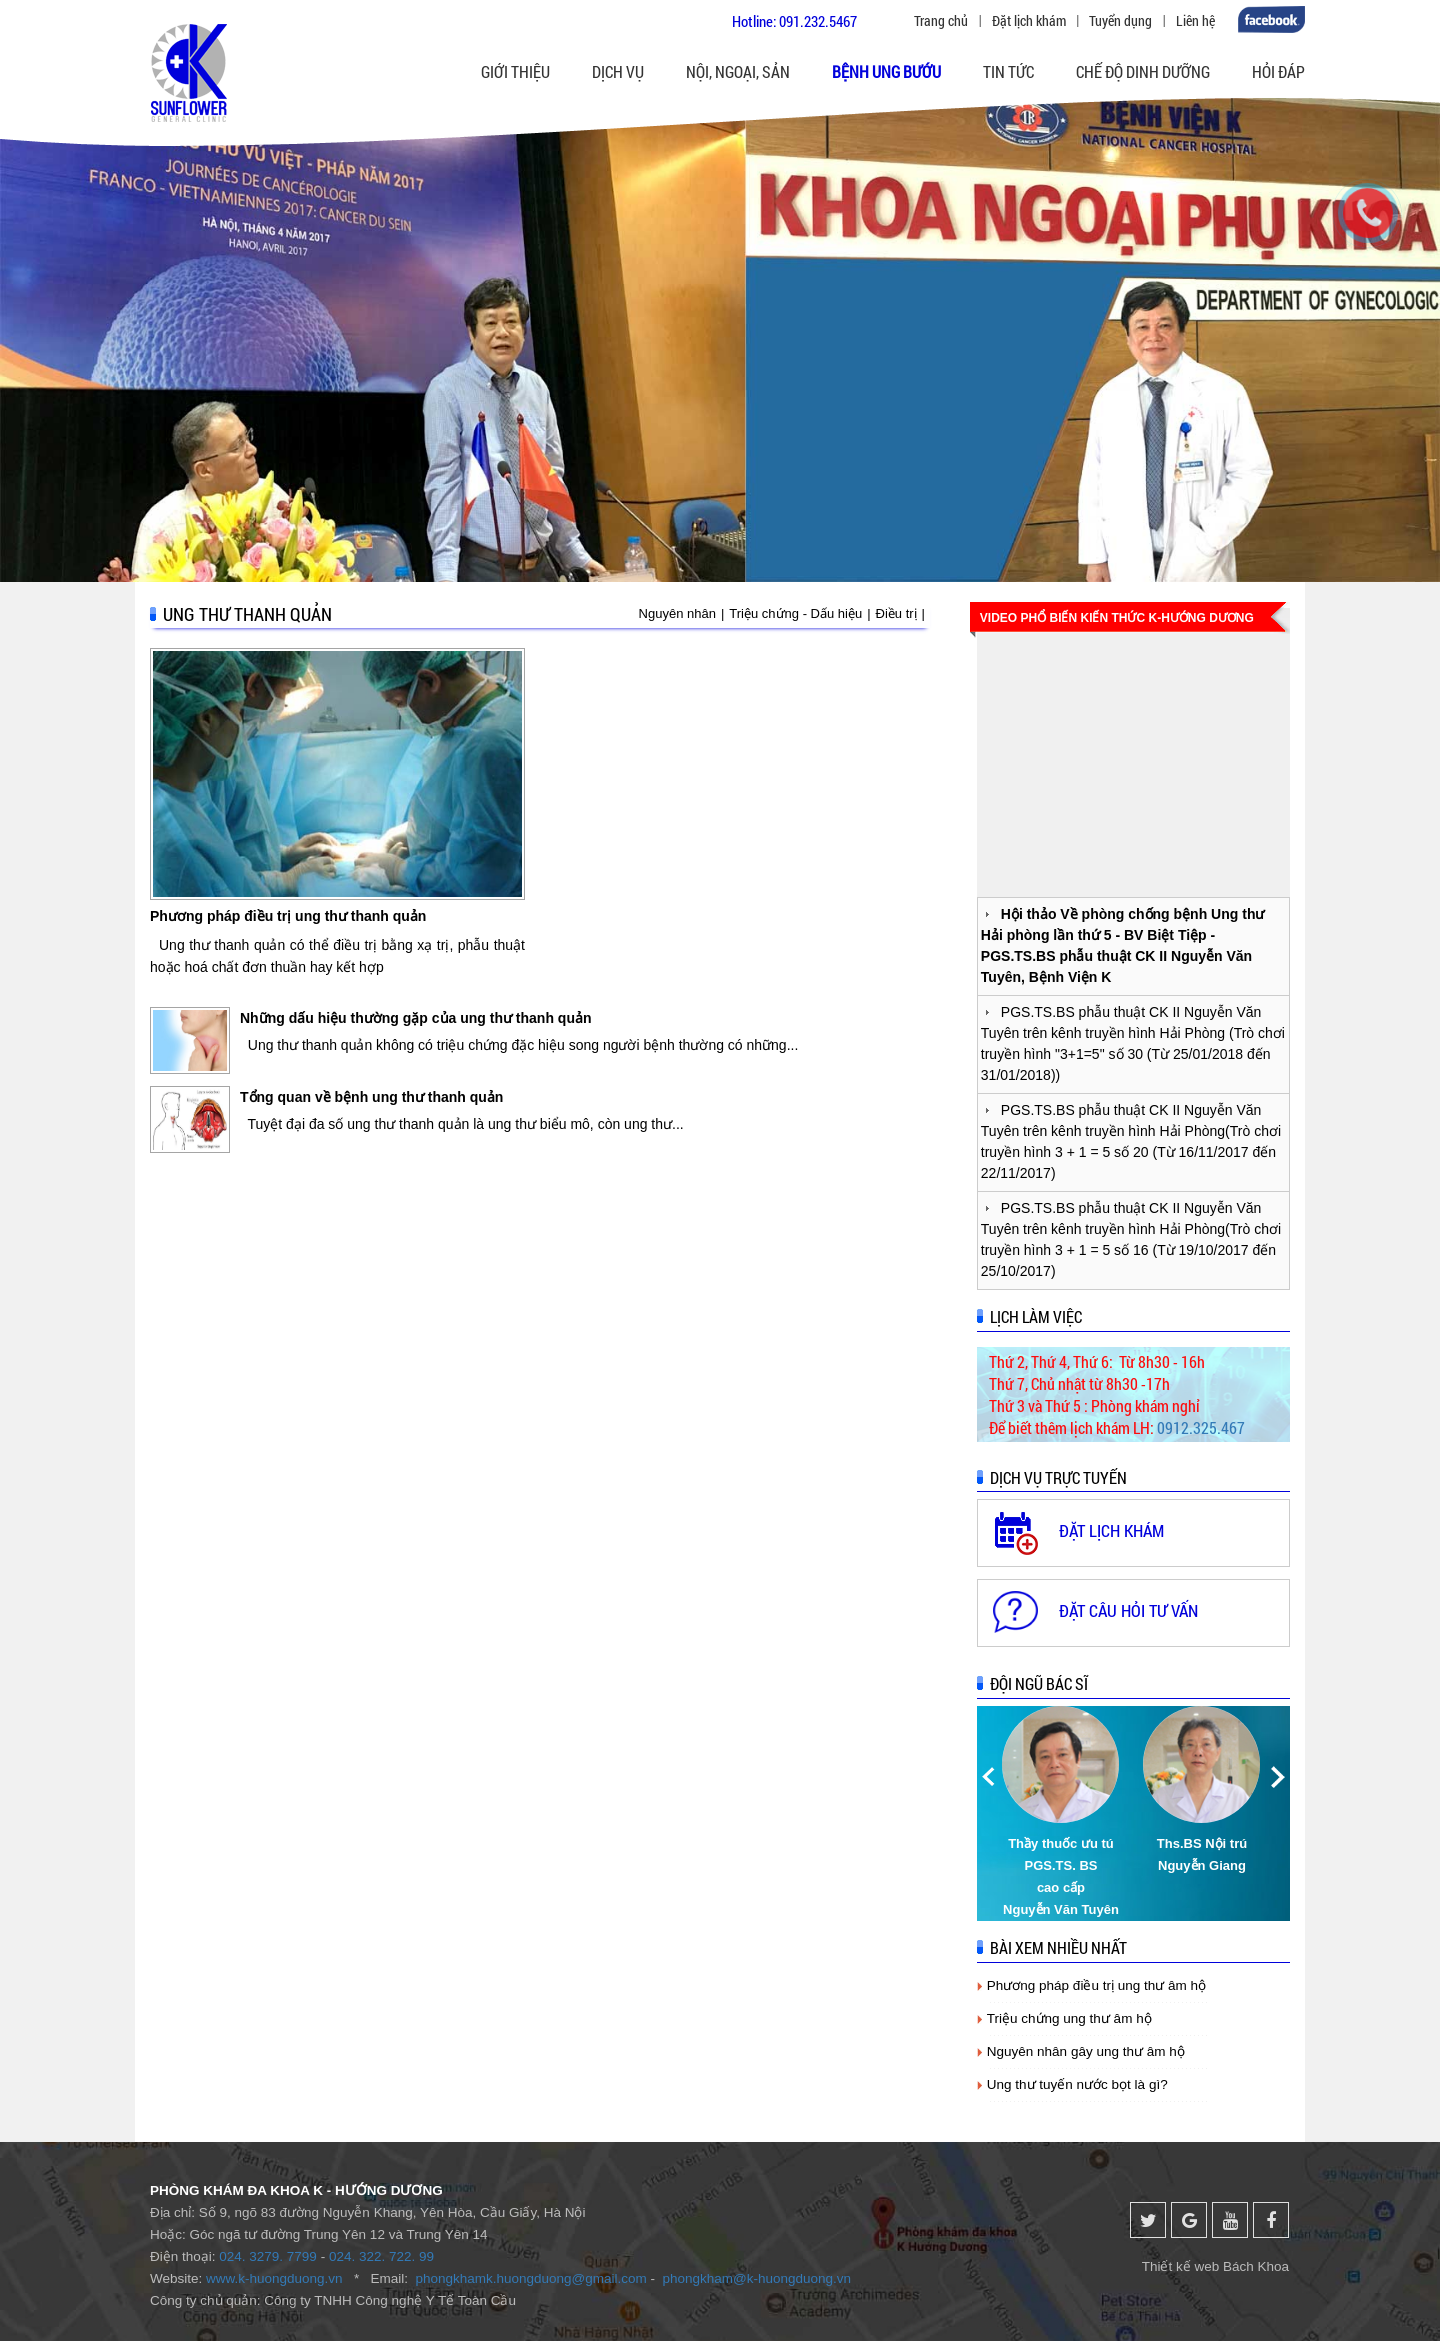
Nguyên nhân (677, 613)
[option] (1062, 1813)
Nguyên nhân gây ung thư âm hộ (1086, 2051)
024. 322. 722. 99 (381, 2256)
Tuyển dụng (1120, 20)
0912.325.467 (1201, 1427)
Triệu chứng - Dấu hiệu (795, 613)
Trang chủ (941, 20)
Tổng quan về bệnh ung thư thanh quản (371, 1097)
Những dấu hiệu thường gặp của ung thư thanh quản (416, 1018)
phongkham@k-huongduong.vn (757, 2278)
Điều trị (896, 613)
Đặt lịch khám (1029, 20)
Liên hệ (1195, 20)
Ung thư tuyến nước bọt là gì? (1077, 2084)
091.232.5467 (818, 21)
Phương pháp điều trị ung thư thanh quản (288, 916)
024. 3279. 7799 (268, 2256)
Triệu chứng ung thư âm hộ (1069, 2018)
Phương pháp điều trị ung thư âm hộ (1096, 1985)
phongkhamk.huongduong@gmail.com (530, 2278)
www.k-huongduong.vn (274, 2278)
